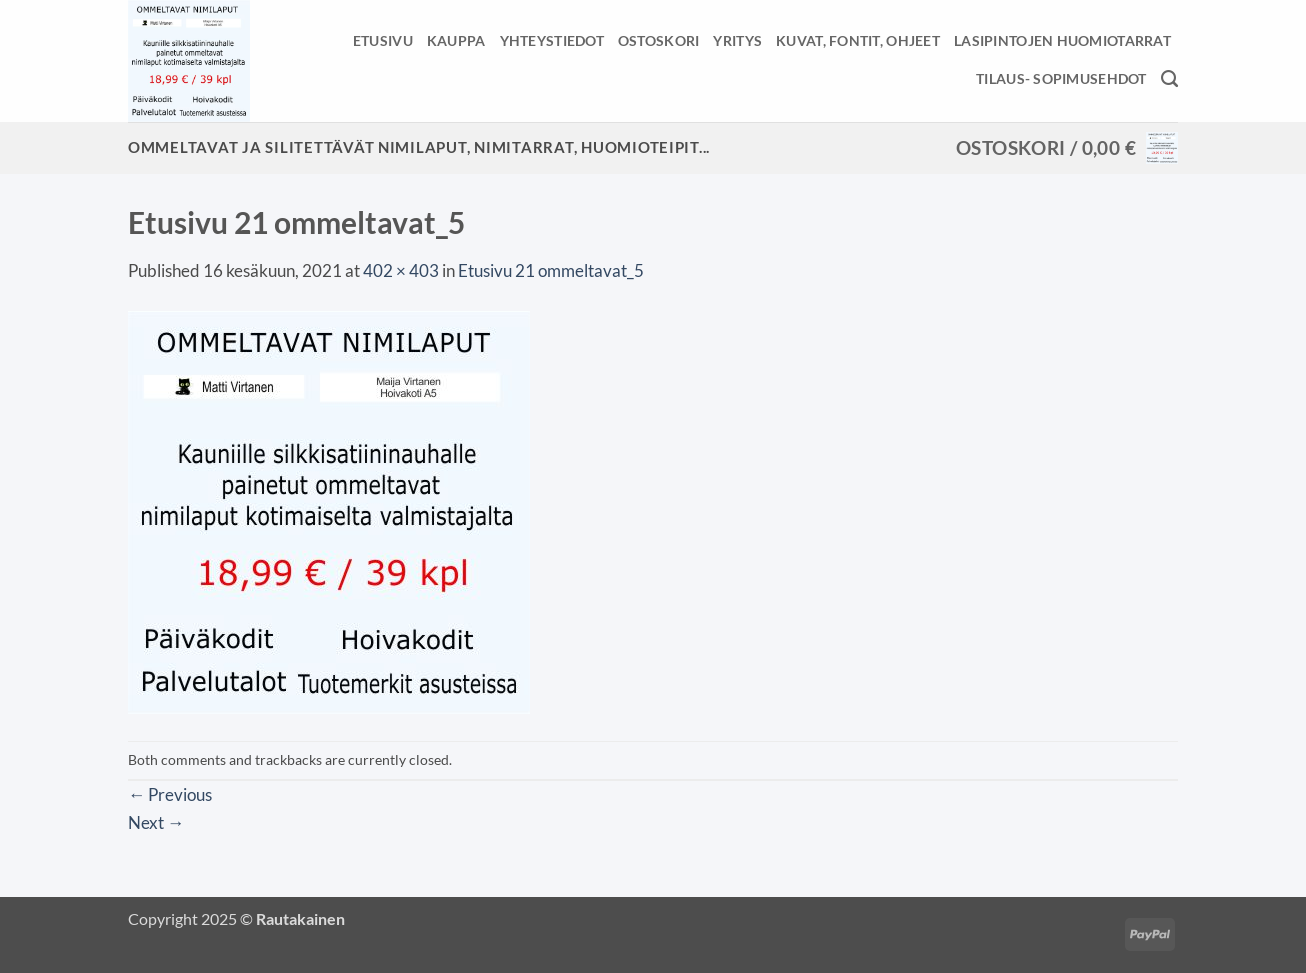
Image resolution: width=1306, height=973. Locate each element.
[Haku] (1169, 79)
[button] (1067, 148)
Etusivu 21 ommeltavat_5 (551, 270)
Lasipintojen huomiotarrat (1062, 40)
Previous (170, 794)
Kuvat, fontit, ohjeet (858, 40)
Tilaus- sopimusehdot (1061, 78)
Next (156, 822)
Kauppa (456, 40)
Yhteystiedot (552, 40)
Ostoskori (659, 40)
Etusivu (383, 40)
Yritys (737, 40)
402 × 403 (401, 270)
